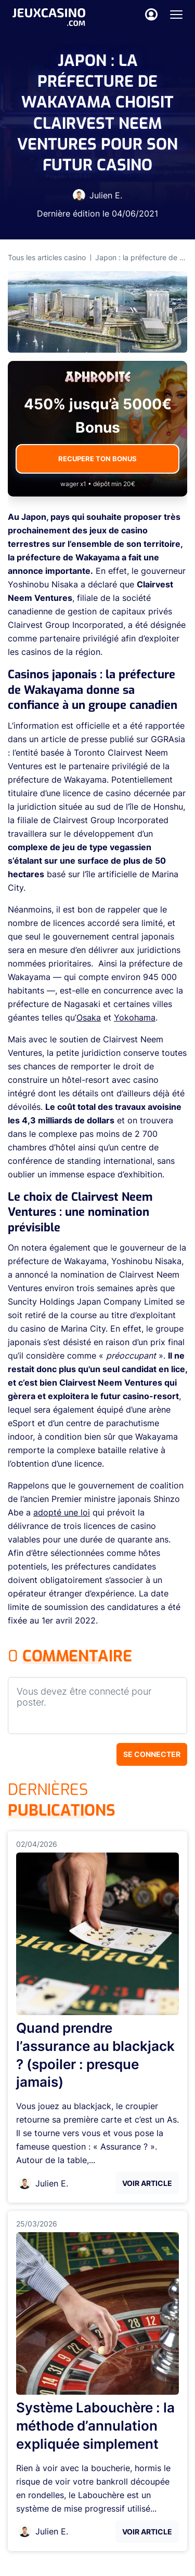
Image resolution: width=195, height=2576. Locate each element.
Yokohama (134, 1017)
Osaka (88, 1017)
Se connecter (151, 1754)
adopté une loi (61, 1512)
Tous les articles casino (47, 257)
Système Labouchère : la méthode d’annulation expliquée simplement (95, 2425)
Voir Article (147, 2183)
